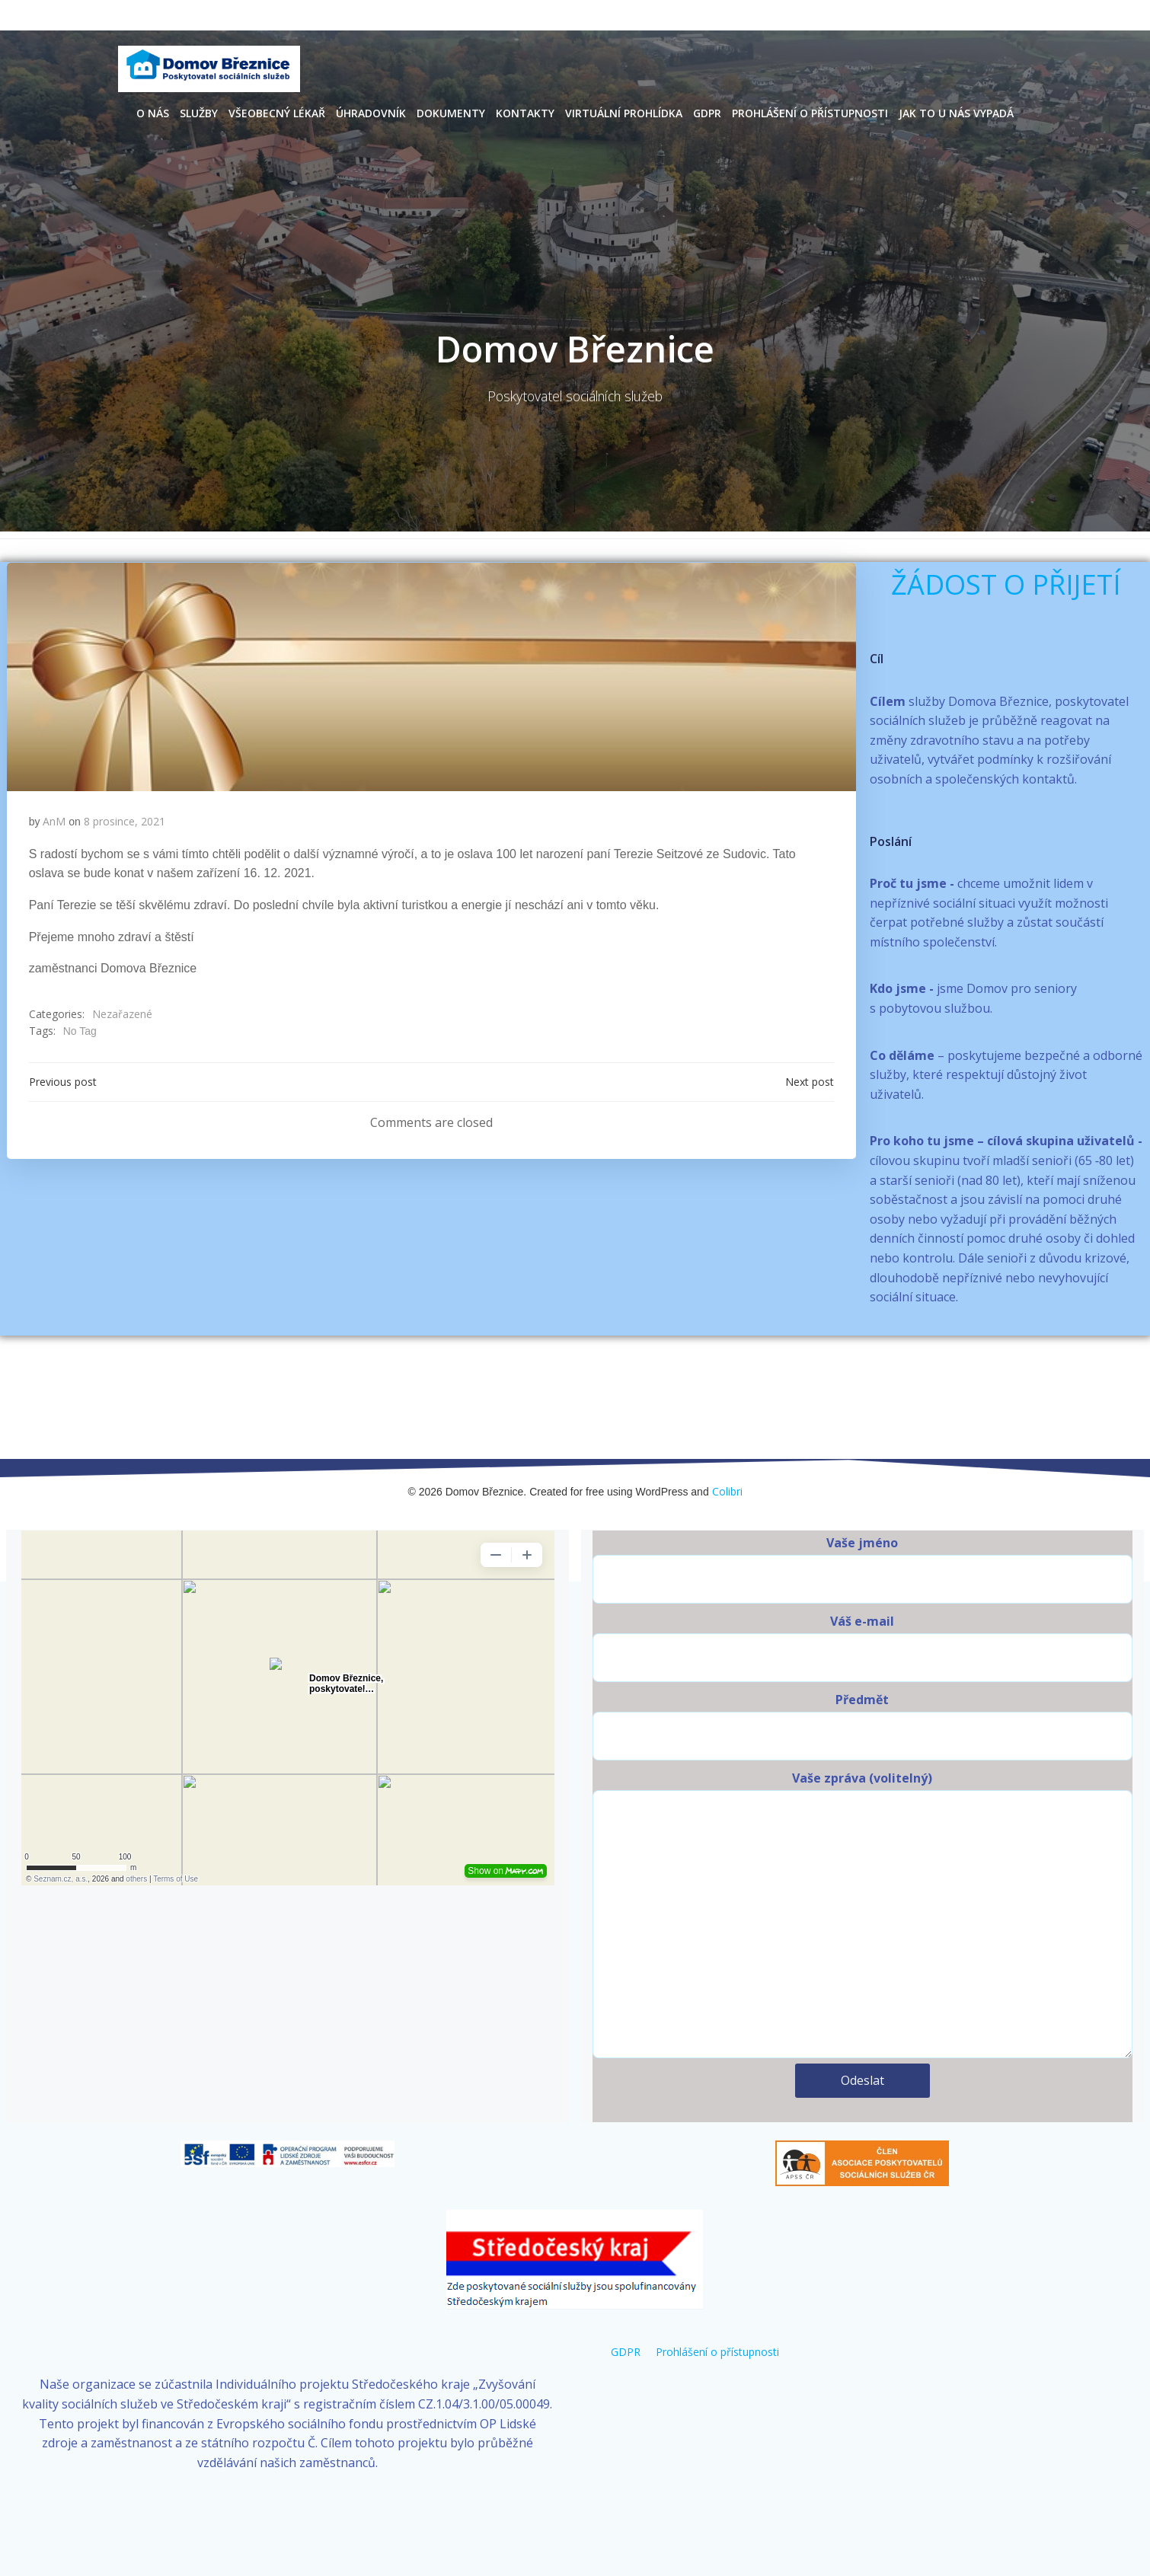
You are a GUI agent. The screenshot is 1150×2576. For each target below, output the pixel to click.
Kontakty (525, 111)
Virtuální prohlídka (623, 111)
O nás (152, 111)
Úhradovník (371, 111)
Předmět (862, 1704)
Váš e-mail (862, 1626)
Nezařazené (122, 1014)
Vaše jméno (862, 1547)
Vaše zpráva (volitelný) (862, 1892)
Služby (199, 111)
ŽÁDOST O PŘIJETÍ (1006, 584)
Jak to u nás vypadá (956, 111)
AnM (54, 822)
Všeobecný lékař (276, 111)
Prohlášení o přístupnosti (810, 111)
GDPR (707, 111)
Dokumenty (451, 111)
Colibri (727, 1471)
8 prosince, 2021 (124, 822)
